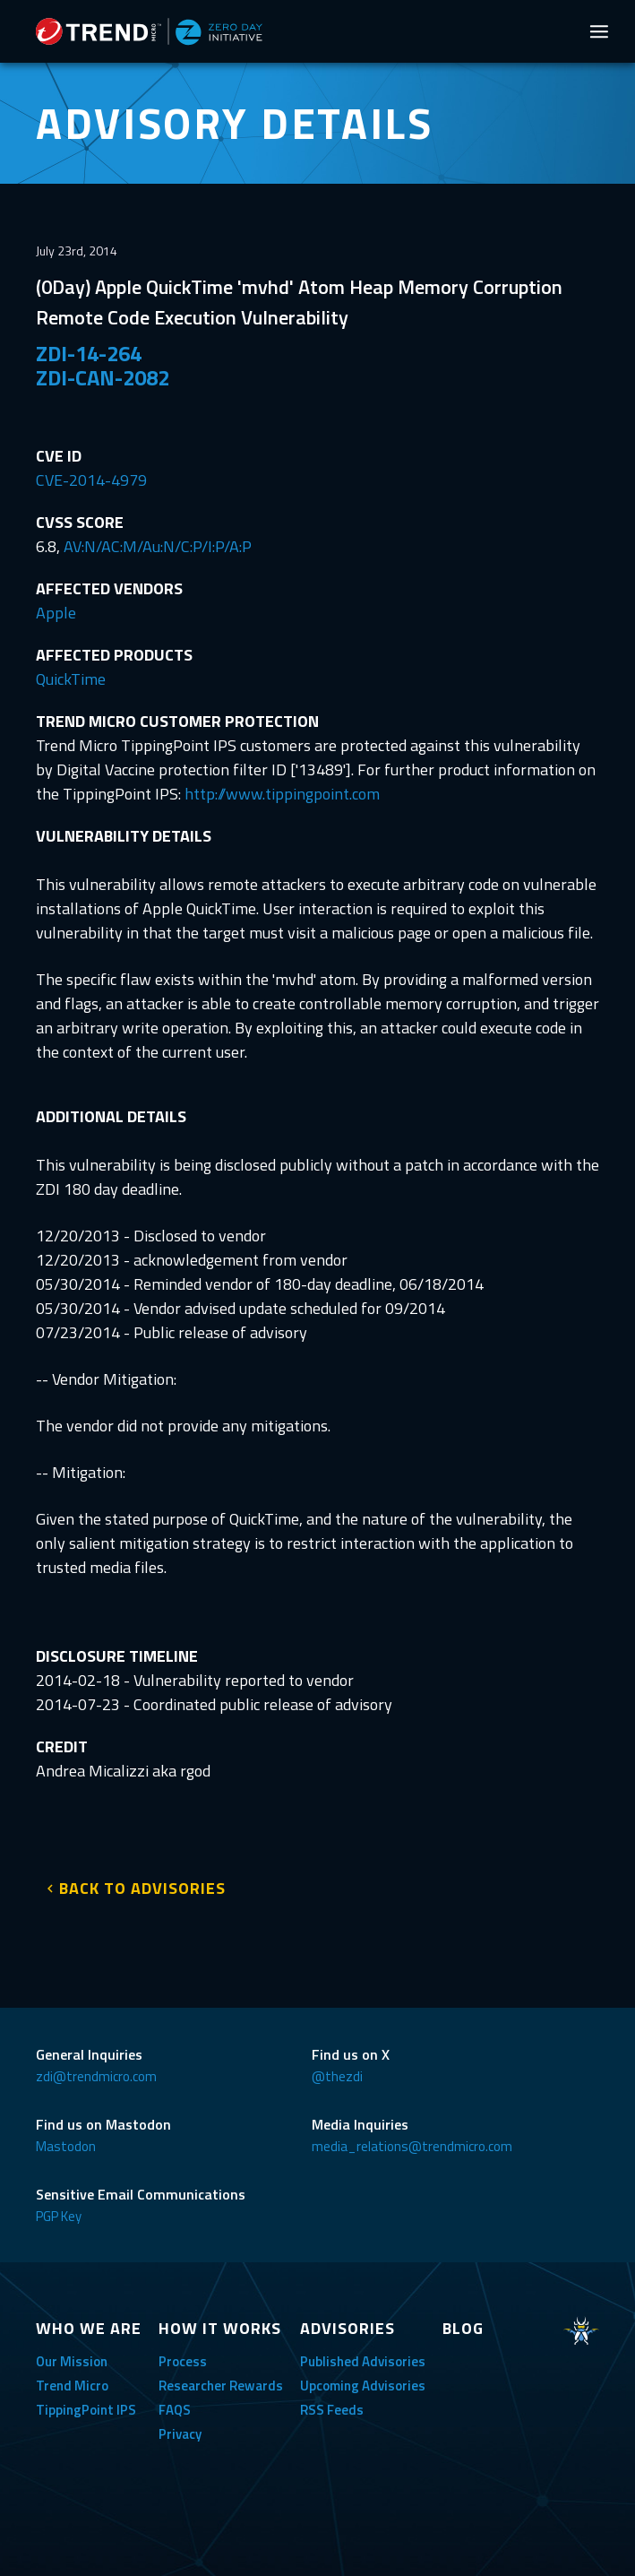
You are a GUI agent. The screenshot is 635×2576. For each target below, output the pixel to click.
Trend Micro (72, 2385)
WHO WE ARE (89, 2328)
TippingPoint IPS (86, 2409)
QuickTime (71, 679)
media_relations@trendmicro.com (412, 2146)
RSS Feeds (332, 2409)
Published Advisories (362, 2361)
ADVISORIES (347, 2328)
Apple (56, 613)
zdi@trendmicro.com (96, 2076)
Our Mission (71, 2361)
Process (183, 2361)
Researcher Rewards (221, 2385)
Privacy (180, 2434)
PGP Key (59, 2216)
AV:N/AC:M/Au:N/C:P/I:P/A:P (158, 546)
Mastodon (66, 2146)
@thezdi (337, 2076)
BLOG (463, 2328)
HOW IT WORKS (220, 2328)
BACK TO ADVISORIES (142, 1888)
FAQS (175, 2409)
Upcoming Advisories (362, 2385)
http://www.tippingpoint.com (282, 794)
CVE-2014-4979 (91, 480)
